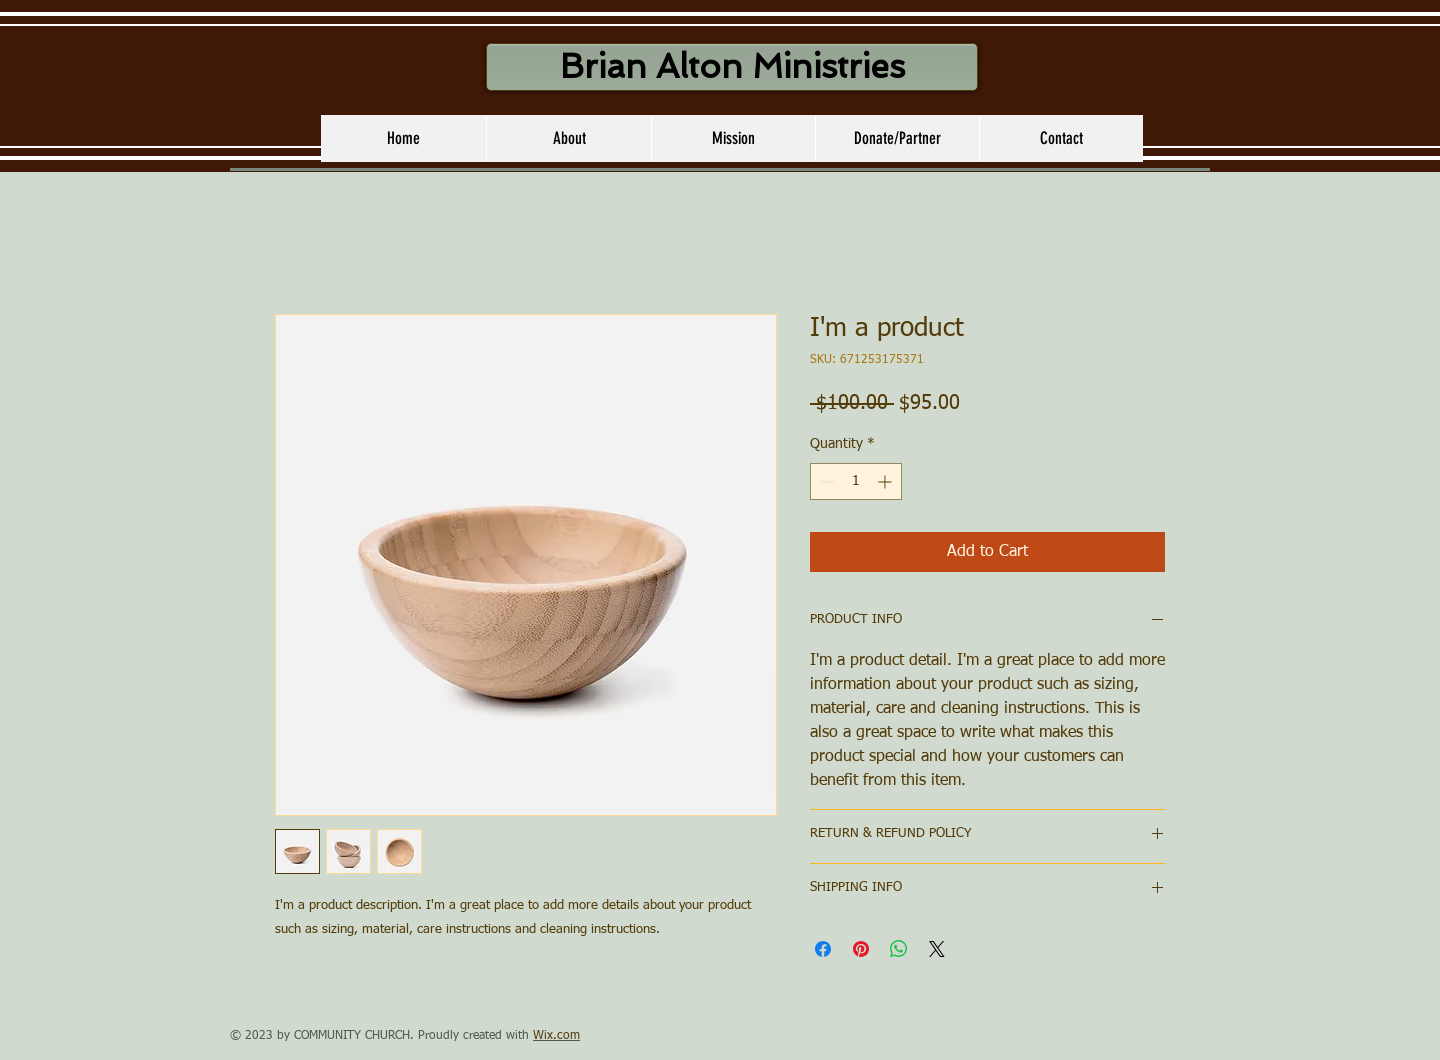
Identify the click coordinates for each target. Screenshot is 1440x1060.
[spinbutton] (856, 481)
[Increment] (886, 481)
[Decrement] (825, 481)
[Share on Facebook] (823, 949)
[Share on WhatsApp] (899, 949)
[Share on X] (937, 949)
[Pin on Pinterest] (861, 949)
